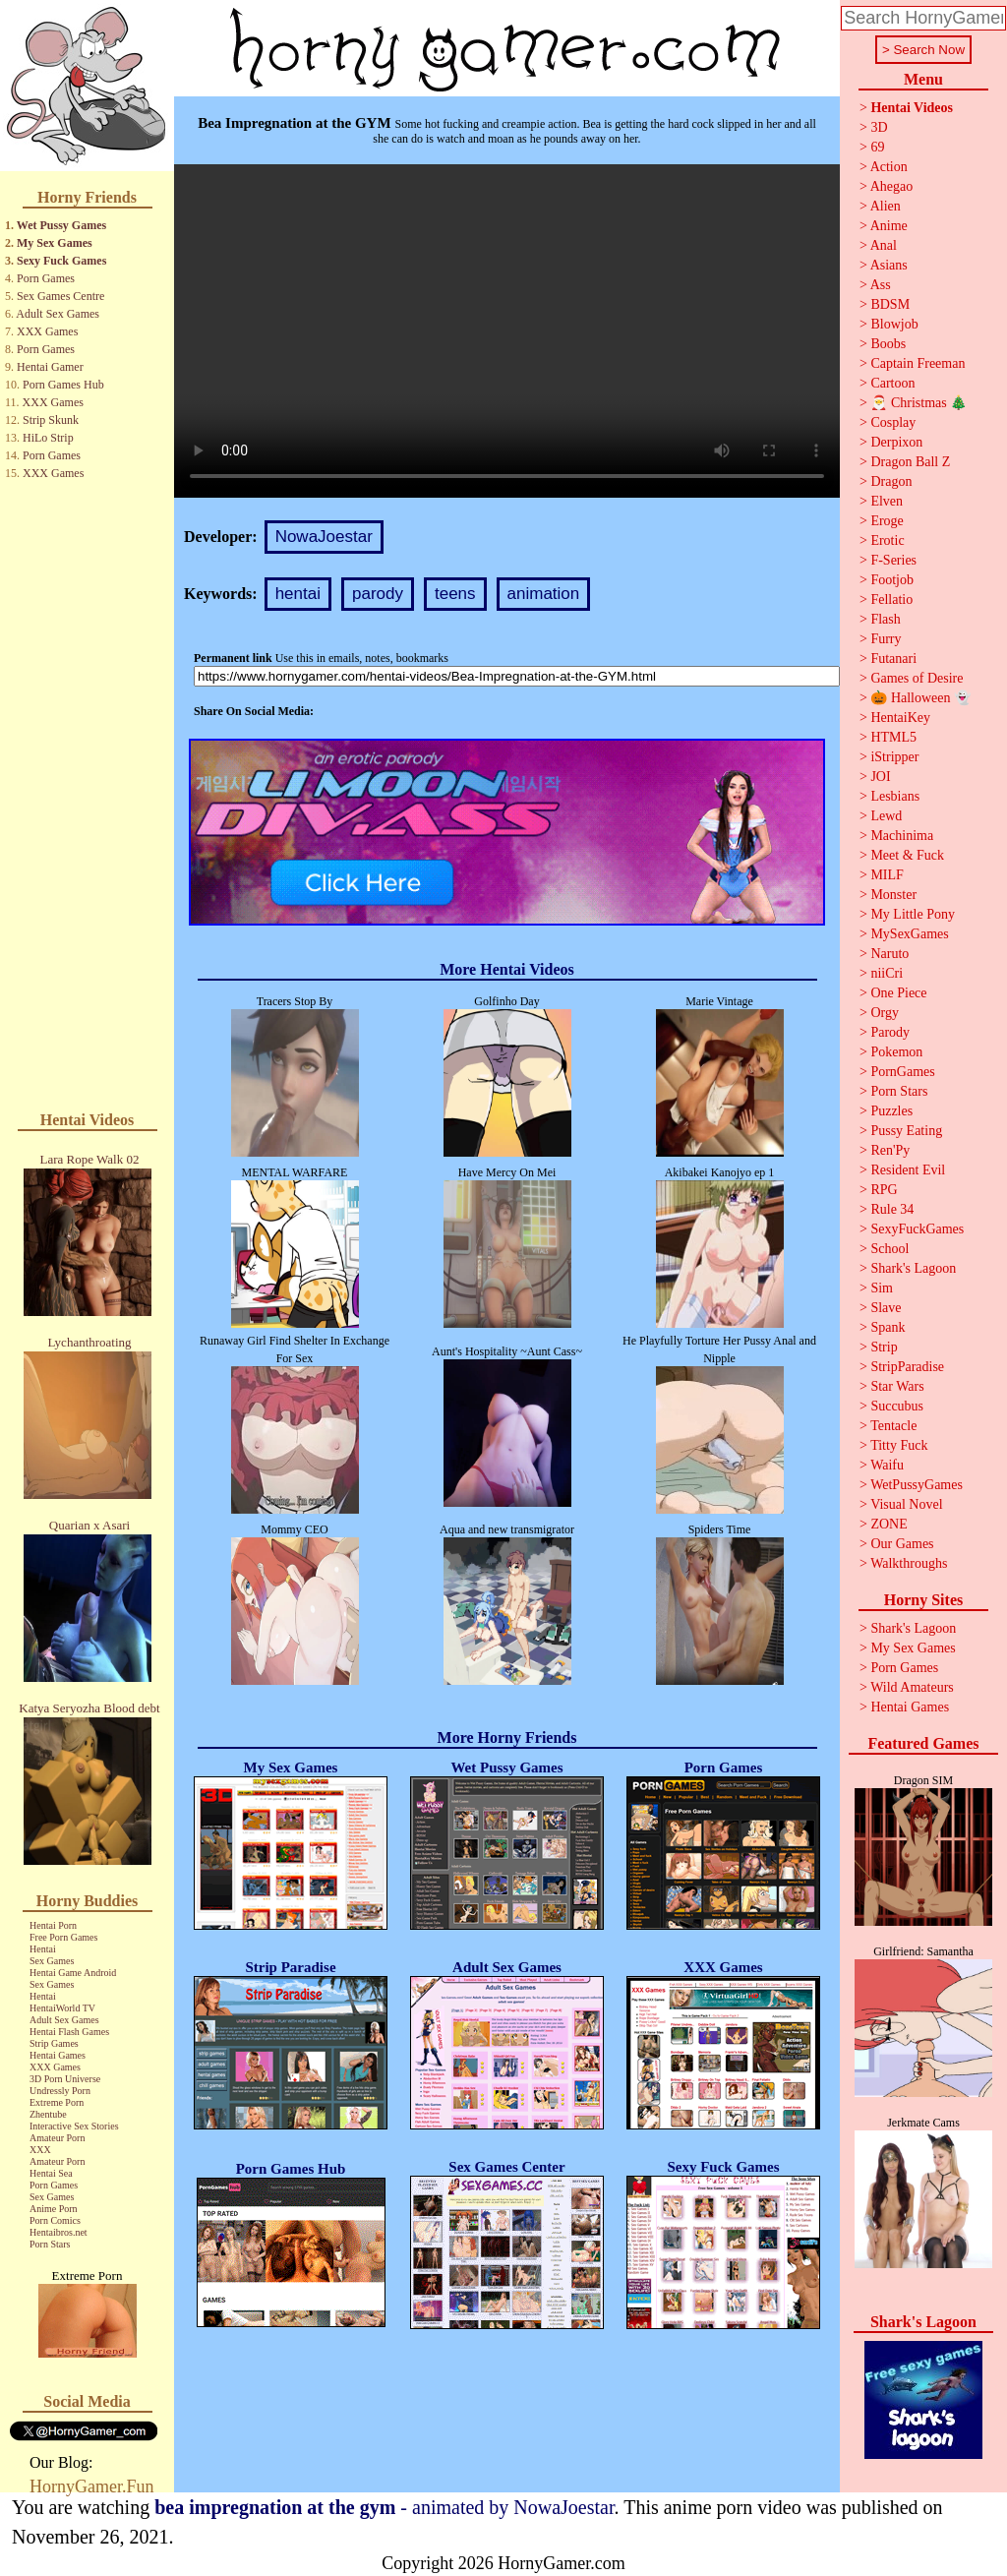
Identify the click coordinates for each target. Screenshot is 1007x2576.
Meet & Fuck (907, 855)
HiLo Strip (48, 438)
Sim (881, 1288)
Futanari (893, 658)
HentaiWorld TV (62, 2008)
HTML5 (893, 737)
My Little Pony (912, 914)
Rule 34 (892, 1209)
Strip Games (54, 2043)
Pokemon (896, 1052)
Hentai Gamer (50, 367)
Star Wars (896, 1386)
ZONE (888, 1524)
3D (878, 127)
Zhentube (48, 2114)
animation (543, 593)
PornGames (902, 1071)
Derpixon (896, 442)
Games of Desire (916, 678)
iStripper (894, 756)
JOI (880, 776)
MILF (886, 875)
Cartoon (892, 383)
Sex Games (52, 1960)
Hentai (43, 1949)
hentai (298, 593)
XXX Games (47, 331)
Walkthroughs (908, 1563)
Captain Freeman (917, 363)
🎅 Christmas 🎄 (918, 402)
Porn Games (46, 278)
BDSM (890, 304)
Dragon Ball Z (910, 461)
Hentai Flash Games (69, 2031)
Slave (885, 1307)
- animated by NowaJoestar (384, 2507)
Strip (883, 1347)
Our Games (901, 1543)
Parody (890, 1032)
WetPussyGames (916, 1484)
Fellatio (891, 599)
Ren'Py (890, 1150)
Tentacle (893, 1425)
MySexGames (909, 934)
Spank (887, 1327)
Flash (885, 619)
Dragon (891, 481)
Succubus (896, 1406)
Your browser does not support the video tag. (507, 331)
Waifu (887, 1465)
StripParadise (907, 1366)
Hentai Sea (51, 2173)
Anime (889, 225)
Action (889, 166)
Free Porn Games (63, 1937)
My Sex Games (54, 243)
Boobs (888, 343)
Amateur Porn (57, 2137)
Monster (893, 894)
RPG (883, 1189)
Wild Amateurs (912, 1687)
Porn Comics (55, 2220)
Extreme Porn (57, 2102)
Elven (886, 501)
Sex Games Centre (60, 296)
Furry (885, 638)
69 (877, 147)
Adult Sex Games (57, 314)
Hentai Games (58, 2055)
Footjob (892, 579)
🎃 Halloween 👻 (920, 697)
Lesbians (894, 796)
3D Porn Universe (65, 2078)
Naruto (889, 953)
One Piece (898, 993)
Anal (883, 245)
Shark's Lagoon (913, 1268)
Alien (885, 206)
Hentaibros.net (59, 2232)
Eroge (886, 520)
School (889, 1248)
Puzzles (891, 1111)
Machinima (901, 835)
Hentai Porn (53, 1925)
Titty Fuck (898, 1445)
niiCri (886, 973)
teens (455, 593)
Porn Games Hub (63, 384)
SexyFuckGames (917, 1229)
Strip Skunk (51, 420)
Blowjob (894, 324)
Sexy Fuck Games (61, 261)
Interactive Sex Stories (74, 2126)
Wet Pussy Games (61, 225)
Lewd (886, 816)
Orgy (884, 1012)
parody (377, 593)
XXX (40, 2149)
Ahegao (892, 186)
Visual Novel (906, 1504)
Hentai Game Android (73, 1972)
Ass (880, 284)
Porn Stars (50, 2244)
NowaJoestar (324, 536)
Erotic (887, 540)
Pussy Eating (906, 1130)
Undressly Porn (60, 2090)
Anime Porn (54, 2208)
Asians (889, 265)
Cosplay (893, 422)
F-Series (893, 560)
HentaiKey (900, 717)
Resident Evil (907, 1170)
